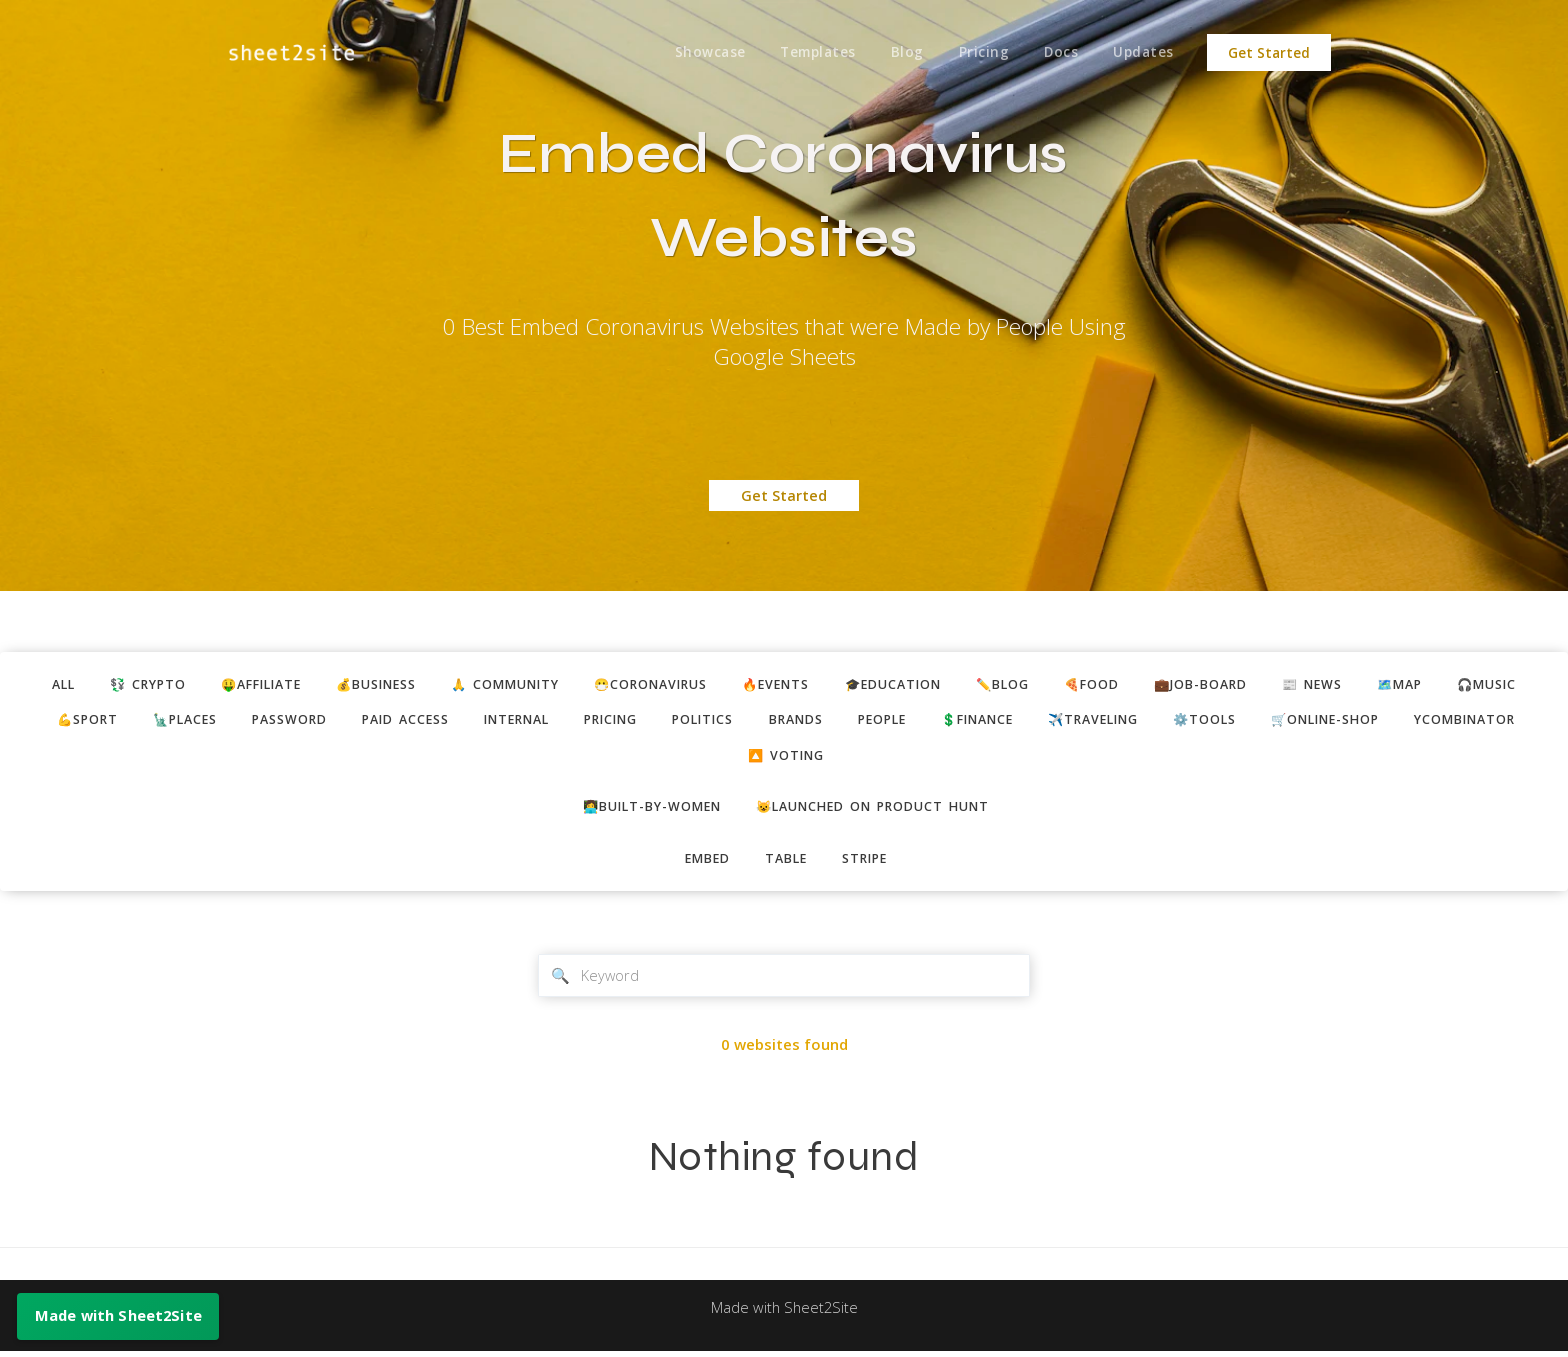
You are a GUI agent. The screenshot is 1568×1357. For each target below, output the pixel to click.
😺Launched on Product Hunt (876, 810)
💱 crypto (121, 685)
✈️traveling (1109, 721)
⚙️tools (1225, 721)
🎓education (901, 685)
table (786, 862)
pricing (600, 721)
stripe (868, 862)
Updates (1143, 53)
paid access (383, 721)
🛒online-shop (1351, 721)
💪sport (53, 721)
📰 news (1334, 685)
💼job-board (1219, 685)
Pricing (980, 53)
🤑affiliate (240, 685)
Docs (1059, 53)
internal (499, 721)
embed (704, 862)
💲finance (986, 721)
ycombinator (1498, 721)
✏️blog (1014, 685)
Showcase (703, 53)
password (263, 721)
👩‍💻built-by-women (647, 810)
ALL (32, 685)
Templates (813, 53)
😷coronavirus (649, 685)
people (884, 721)
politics (697, 721)
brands (794, 721)
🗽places (155, 721)
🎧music (1517, 685)
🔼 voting (786, 758)
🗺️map (1426, 685)
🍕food (1106, 685)
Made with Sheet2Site (784, 1314)
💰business (362, 685)
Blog (902, 53)
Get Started (1269, 53)
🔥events (779, 685)
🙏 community (497, 685)
